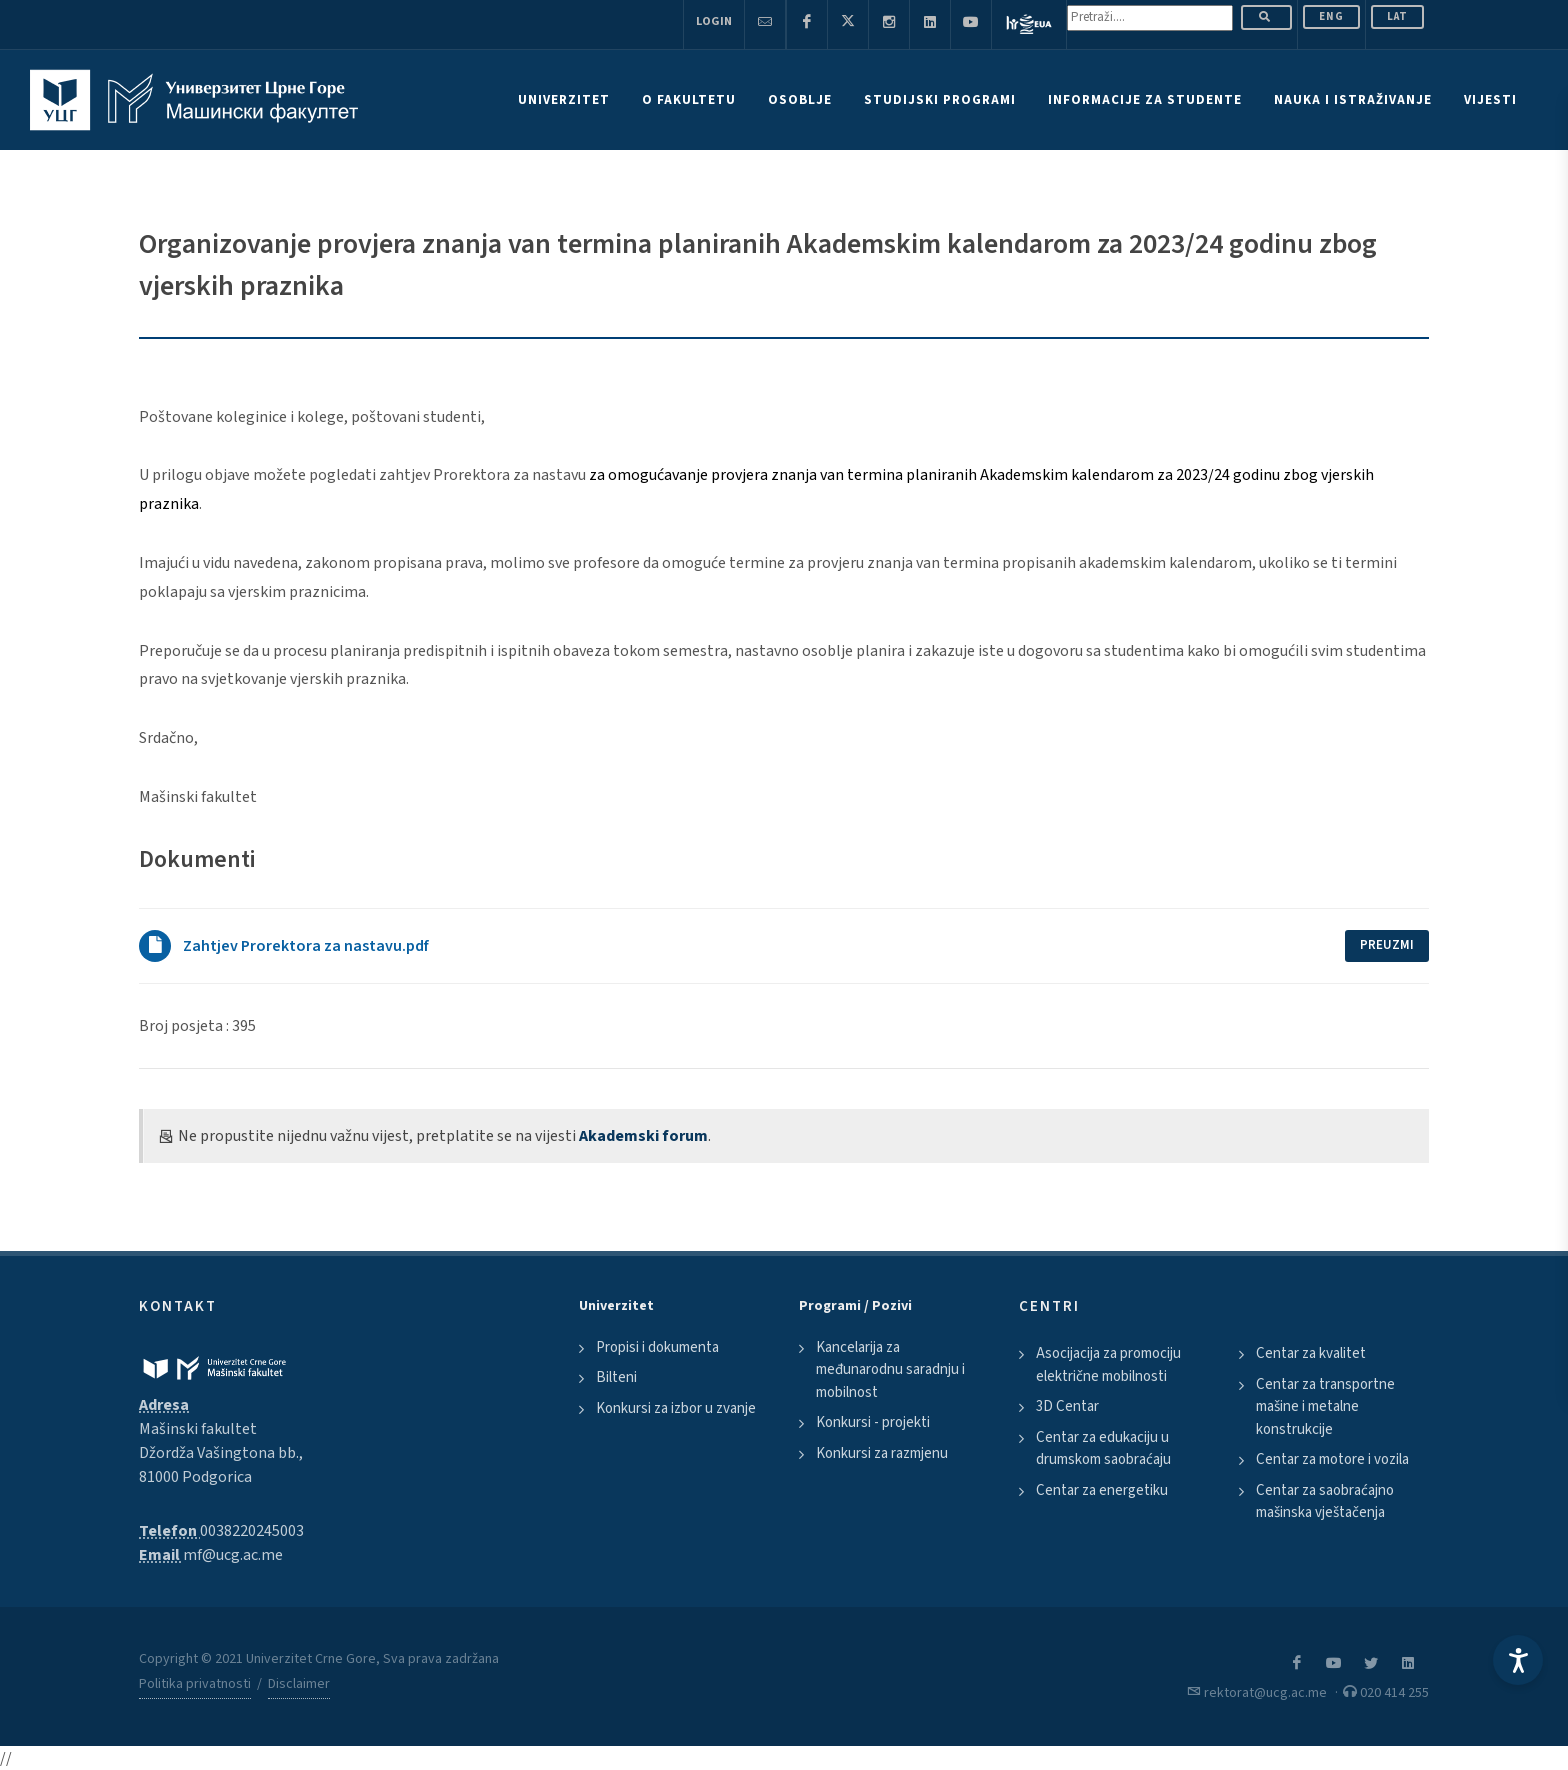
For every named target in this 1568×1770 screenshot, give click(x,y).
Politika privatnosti (195, 1684)
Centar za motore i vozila (1332, 1459)
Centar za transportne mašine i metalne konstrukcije (1325, 1407)
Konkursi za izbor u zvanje (676, 1408)
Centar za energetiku (1102, 1490)
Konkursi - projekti (873, 1422)
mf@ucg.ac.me (233, 1555)
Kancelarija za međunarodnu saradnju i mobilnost (890, 1370)
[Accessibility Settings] (1518, 1660)
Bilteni (616, 1377)
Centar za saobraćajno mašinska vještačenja (1325, 1502)
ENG (1331, 16)
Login (714, 21)
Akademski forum (643, 1136)
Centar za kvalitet (1311, 1353)
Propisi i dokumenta (657, 1347)
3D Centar (1067, 1406)
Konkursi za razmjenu (882, 1453)
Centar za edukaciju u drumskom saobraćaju (1103, 1449)
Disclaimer (299, 1684)
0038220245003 (252, 1531)
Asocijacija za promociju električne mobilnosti (1108, 1365)
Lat (1397, 16)
